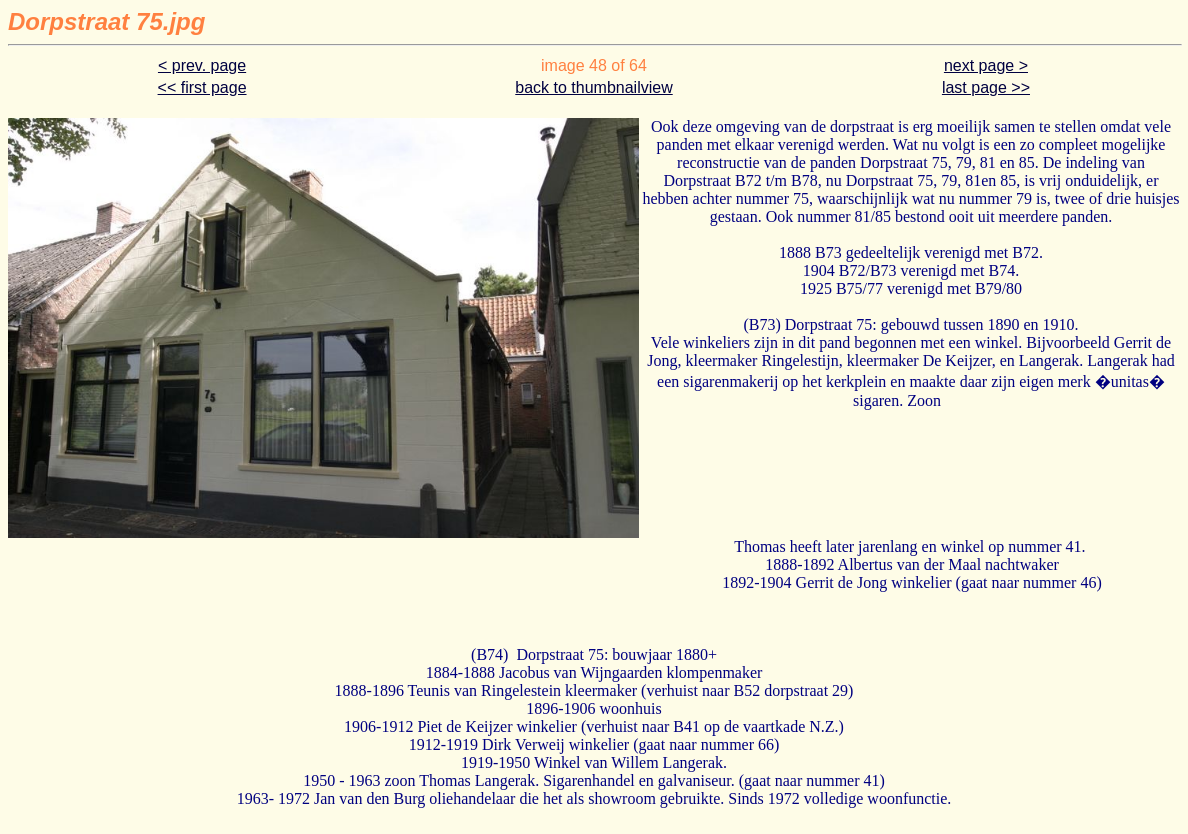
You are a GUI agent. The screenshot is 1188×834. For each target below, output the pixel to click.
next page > (986, 65)
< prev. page (202, 65)
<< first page (202, 87)
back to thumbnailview (593, 87)
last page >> (986, 87)
